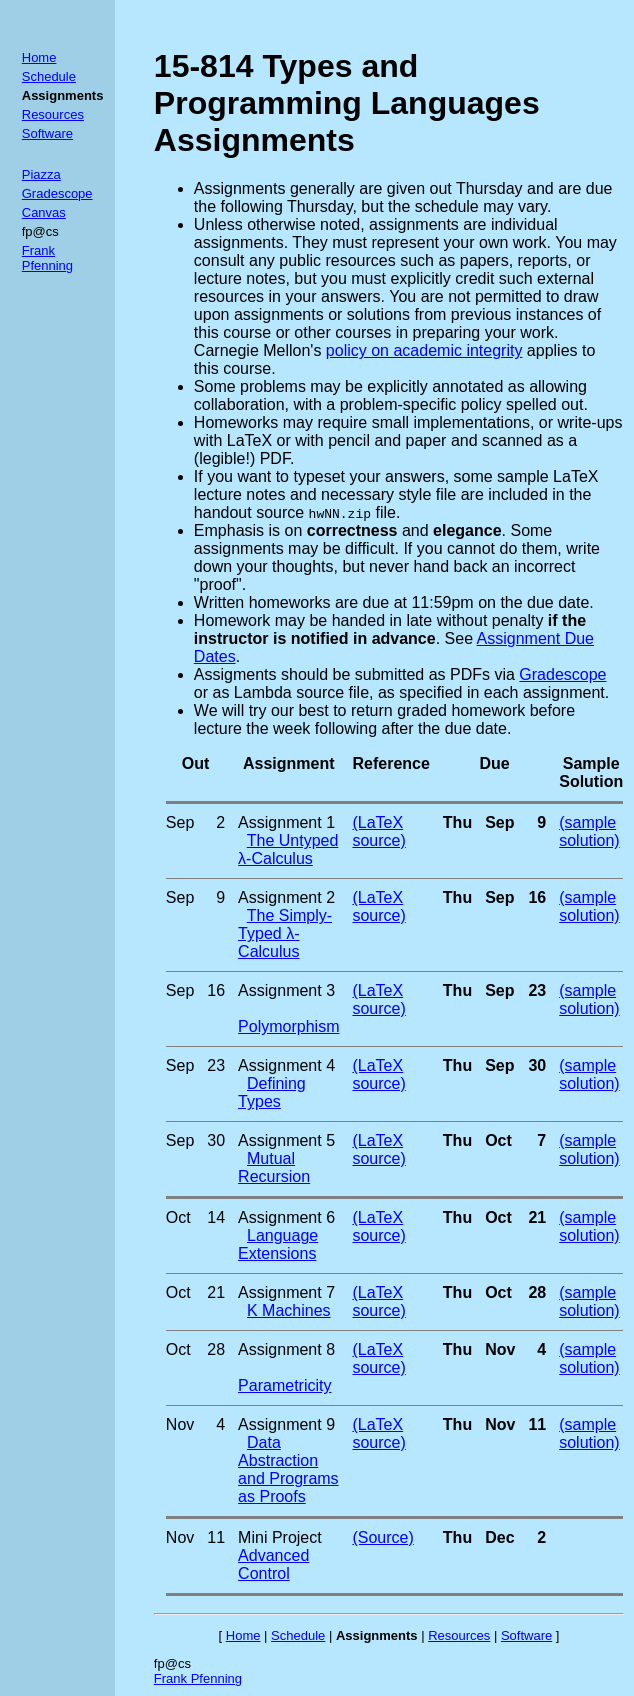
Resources (53, 114)
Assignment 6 (286, 1217)
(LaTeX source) (378, 831)
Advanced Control (273, 1564)
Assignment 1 (286, 822)
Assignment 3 (286, 990)
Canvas (44, 212)
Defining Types (272, 1092)
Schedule (49, 76)
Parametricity (284, 1385)
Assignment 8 (286, 1349)
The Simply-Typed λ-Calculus (285, 933)
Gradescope (57, 193)
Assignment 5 (286, 1140)
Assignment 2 (286, 897)
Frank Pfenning (47, 258)
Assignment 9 (286, 1424)
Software (47, 133)
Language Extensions (278, 1244)
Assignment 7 (286, 1292)
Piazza (41, 174)
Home (39, 57)
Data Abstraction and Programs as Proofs (288, 1469)
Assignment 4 (286, 1065)
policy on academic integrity (424, 350)
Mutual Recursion (274, 1167)
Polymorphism (288, 1026)
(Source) (382, 1537)
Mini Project (280, 1537)
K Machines (289, 1310)
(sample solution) (589, 831)
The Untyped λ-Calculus (288, 849)
